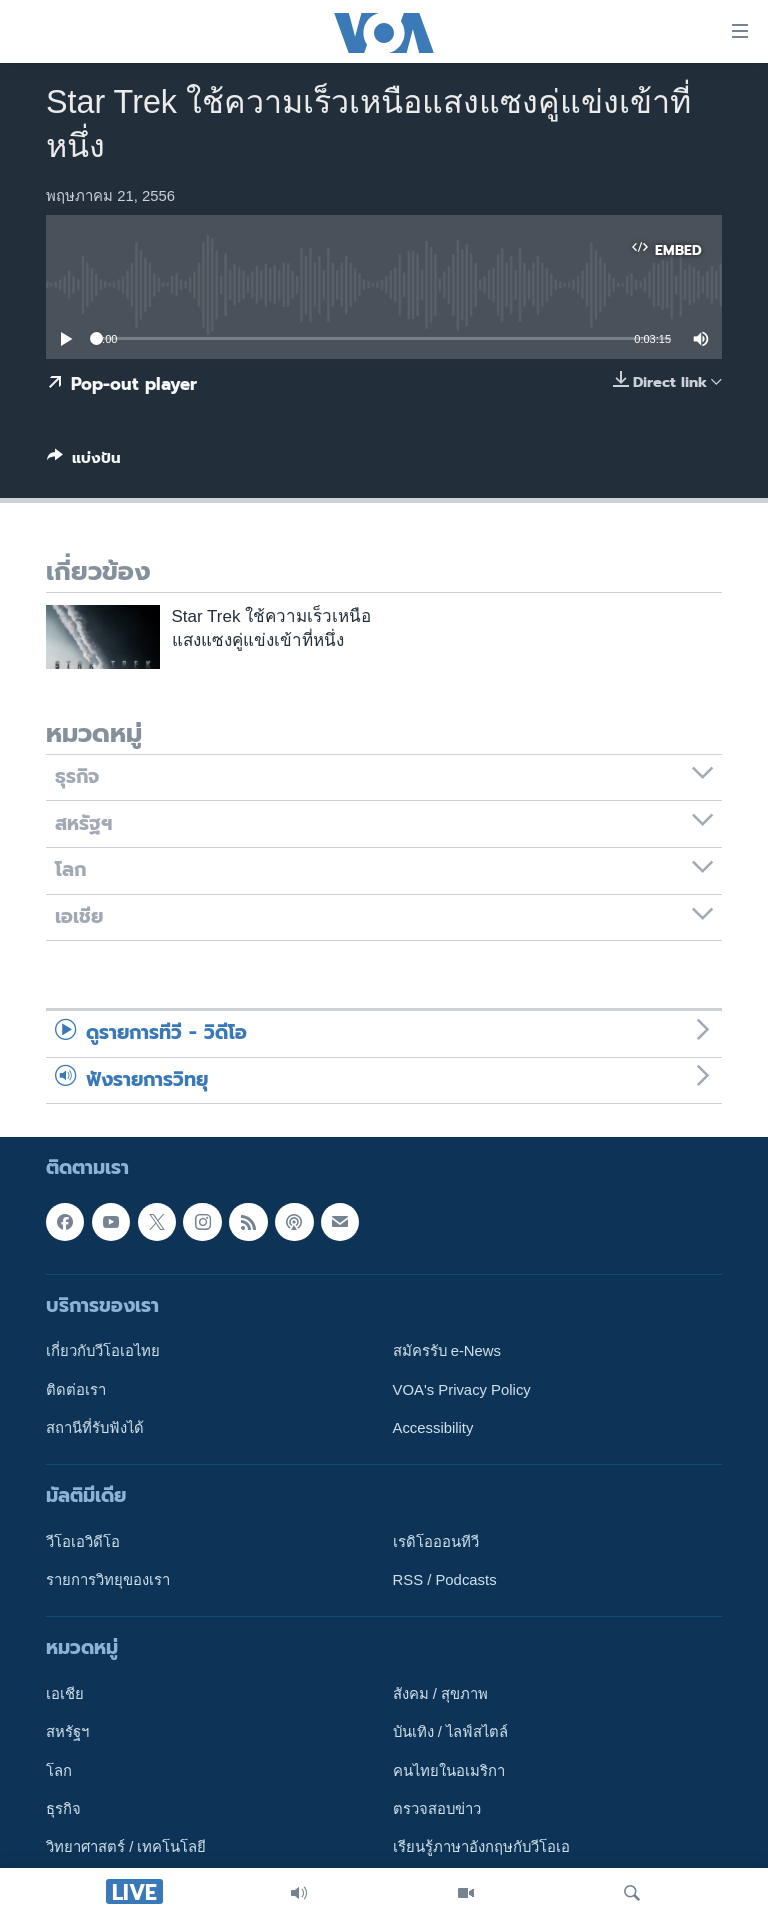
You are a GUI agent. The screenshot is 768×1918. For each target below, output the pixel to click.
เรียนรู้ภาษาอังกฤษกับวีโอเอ (481, 1848)
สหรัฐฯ (67, 1733)
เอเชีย (65, 1694)
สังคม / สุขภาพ (440, 1694)
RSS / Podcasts (445, 1580)
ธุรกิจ (63, 1809)
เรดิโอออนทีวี (436, 1542)
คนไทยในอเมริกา (449, 1771)
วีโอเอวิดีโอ (83, 1542)
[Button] (84, 462)
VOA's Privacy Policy (462, 1390)
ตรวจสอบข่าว (437, 1809)
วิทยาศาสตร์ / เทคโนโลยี (126, 1848)
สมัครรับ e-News (447, 1351)
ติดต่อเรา (76, 1390)
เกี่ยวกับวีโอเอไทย (103, 1351)
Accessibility (433, 1428)
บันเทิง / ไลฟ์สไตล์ (450, 1733)
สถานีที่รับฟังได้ (95, 1428)
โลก (59, 1771)
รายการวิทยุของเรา (108, 1580)
